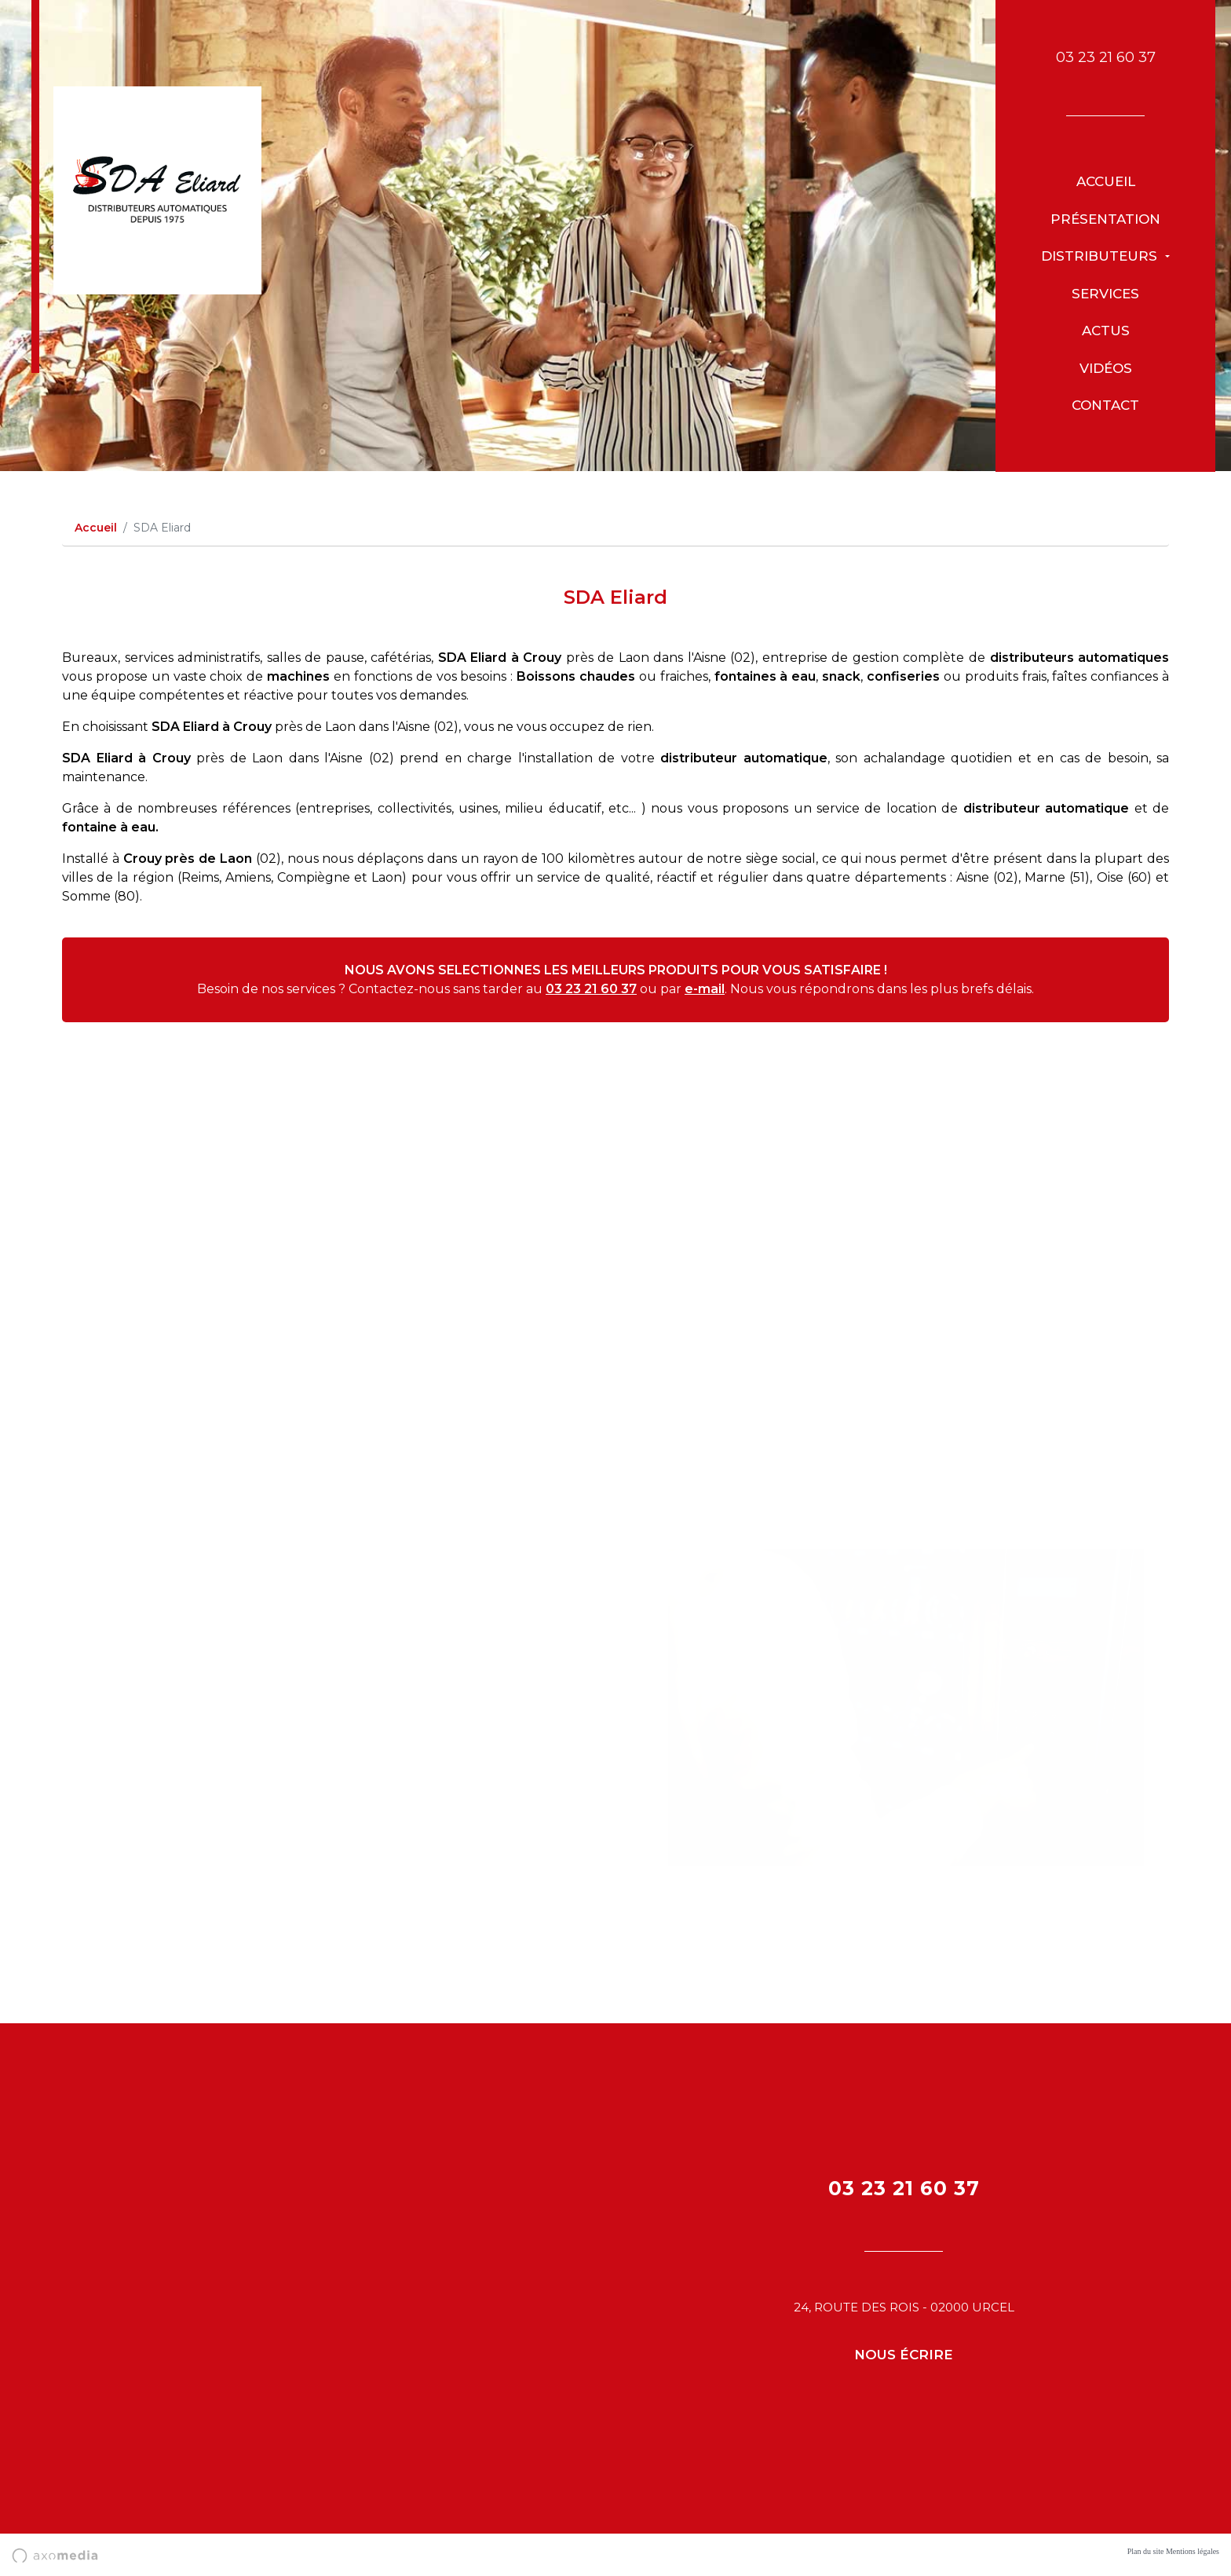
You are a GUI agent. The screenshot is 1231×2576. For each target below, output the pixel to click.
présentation (1105, 219)
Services (1105, 293)
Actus (1106, 330)
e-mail (705, 988)
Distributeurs (1101, 256)
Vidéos (1105, 368)
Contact (1105, 405)
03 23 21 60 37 (1106, 57)
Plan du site (1145, 2551)
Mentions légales (1192, 2551)
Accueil (1105, 181)
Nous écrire (903, 2354)
